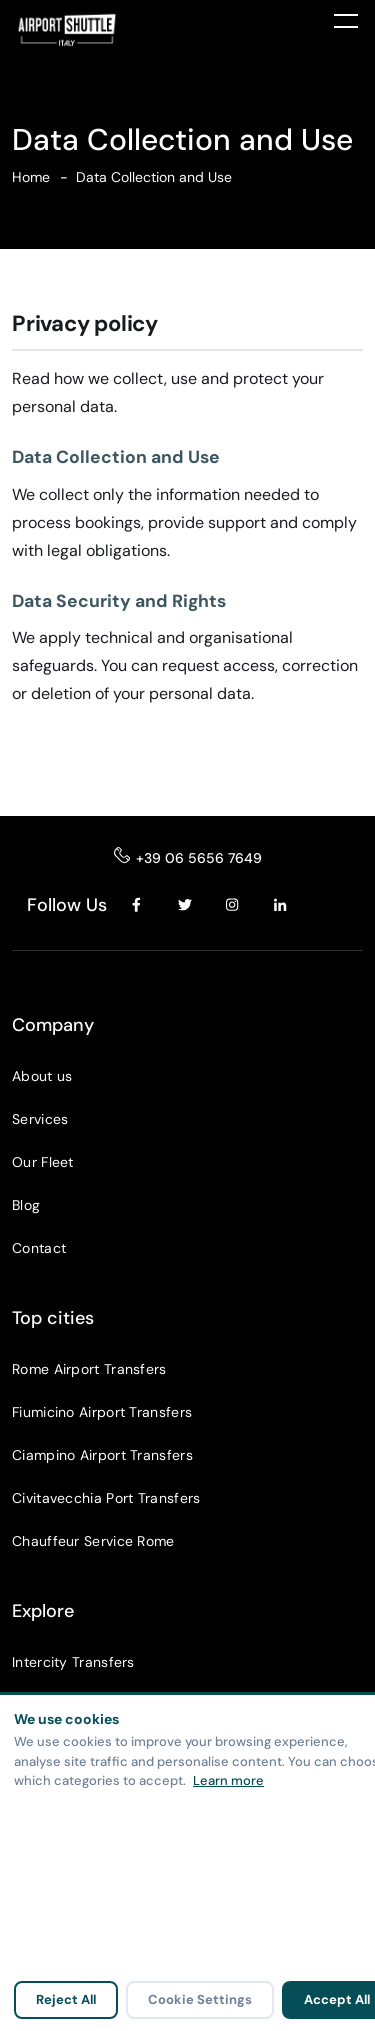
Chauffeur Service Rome (93, 1541)
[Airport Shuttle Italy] (105, 30)
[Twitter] (185, 905)
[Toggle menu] (346, 20)
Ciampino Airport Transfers (102, 1455)
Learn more (228, 1780)
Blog (26, 1205)
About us (42, 1076)
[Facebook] (137, 905)
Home (31, 177)
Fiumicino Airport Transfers (102, 1412)
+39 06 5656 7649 (199, 858)
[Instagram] (233, 905)
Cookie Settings (200, 1999)
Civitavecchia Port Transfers (106, 1498)
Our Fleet (43, 1162)
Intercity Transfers (73, 1662)
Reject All (66, 1999)
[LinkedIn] (281, 905)
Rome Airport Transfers (89, 1369)
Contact (39, 1248)
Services (40, 1119)
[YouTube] (329, 905)
